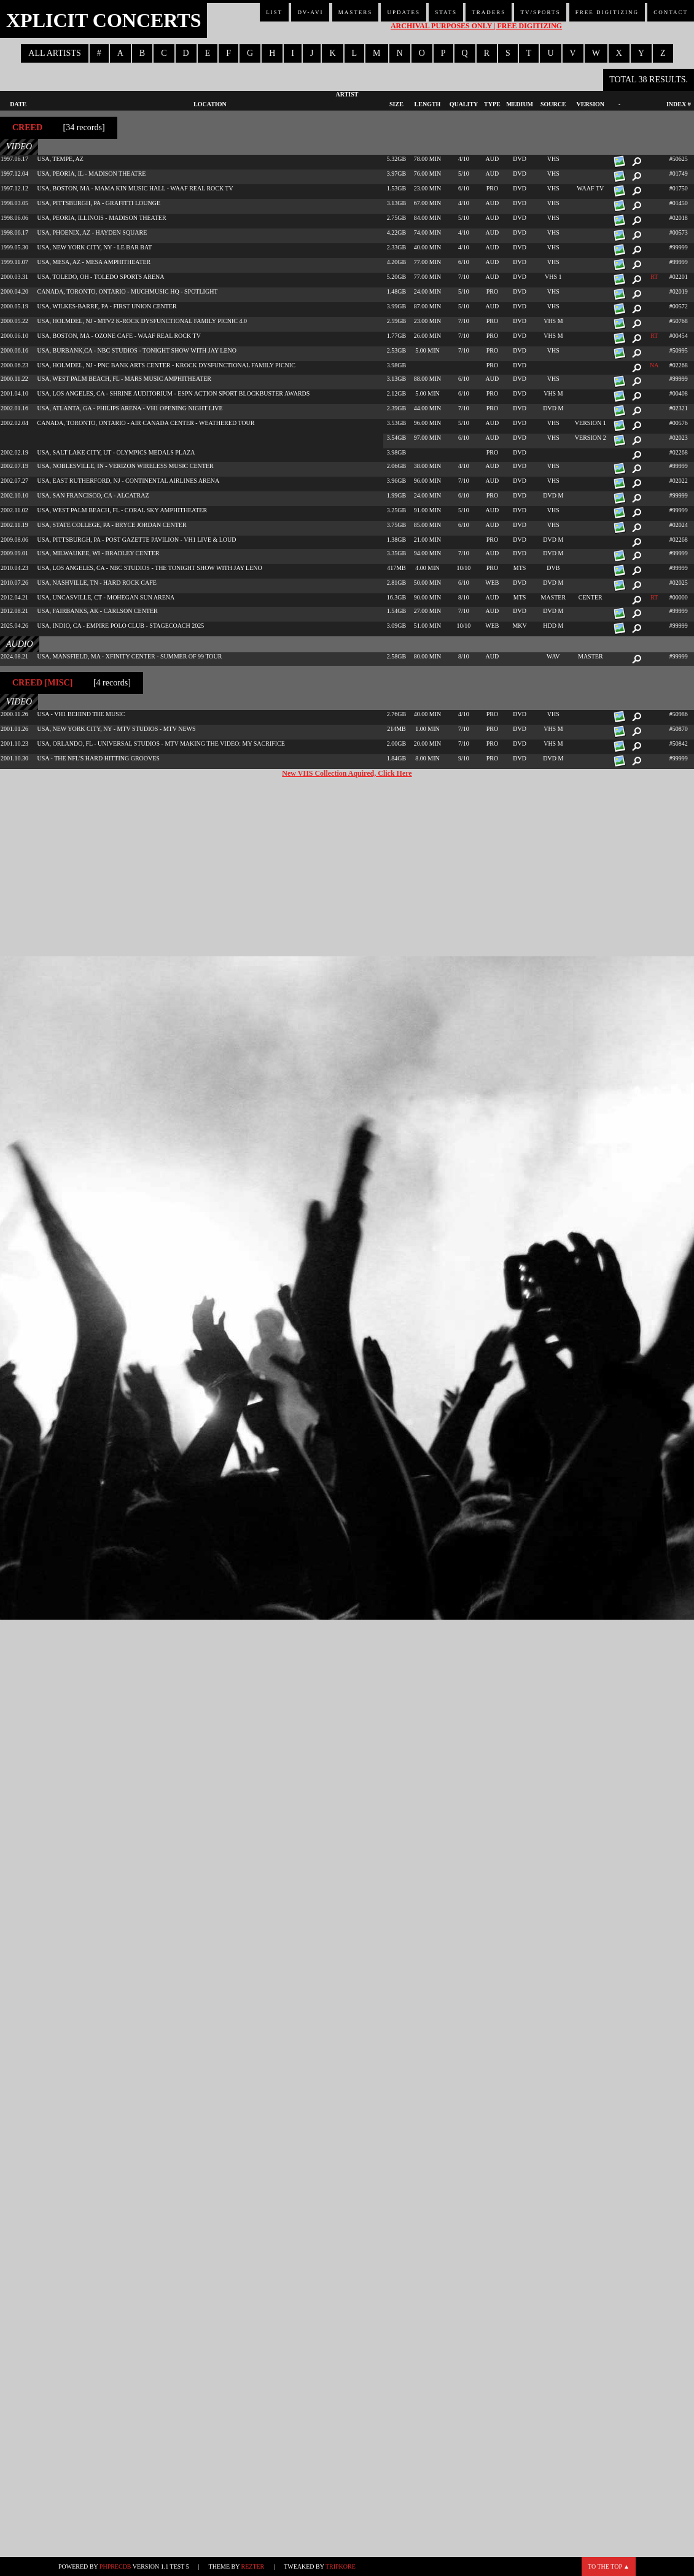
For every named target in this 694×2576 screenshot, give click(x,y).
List (274, 12)
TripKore (341, 2566)
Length (428, 104)
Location (210, 104)
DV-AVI (310, 12)
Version (590, 104)
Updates (403, 12)
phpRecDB (115, 2566)
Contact (670, 12)
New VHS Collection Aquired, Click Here (346, 773)
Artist (347, 94)
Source (553, 104)
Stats (446, 12)
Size (396, 104)
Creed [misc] (42, 682)
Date (18, 104)
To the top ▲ (609, 2566)
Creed (27, 127)
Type (492, 104)
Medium (519, 104)
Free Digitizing (607, 12)
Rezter (253, 2566)
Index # (678, 104)
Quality (464, 104)
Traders (488, 12)
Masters (355, 12)
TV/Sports (540, 12)
